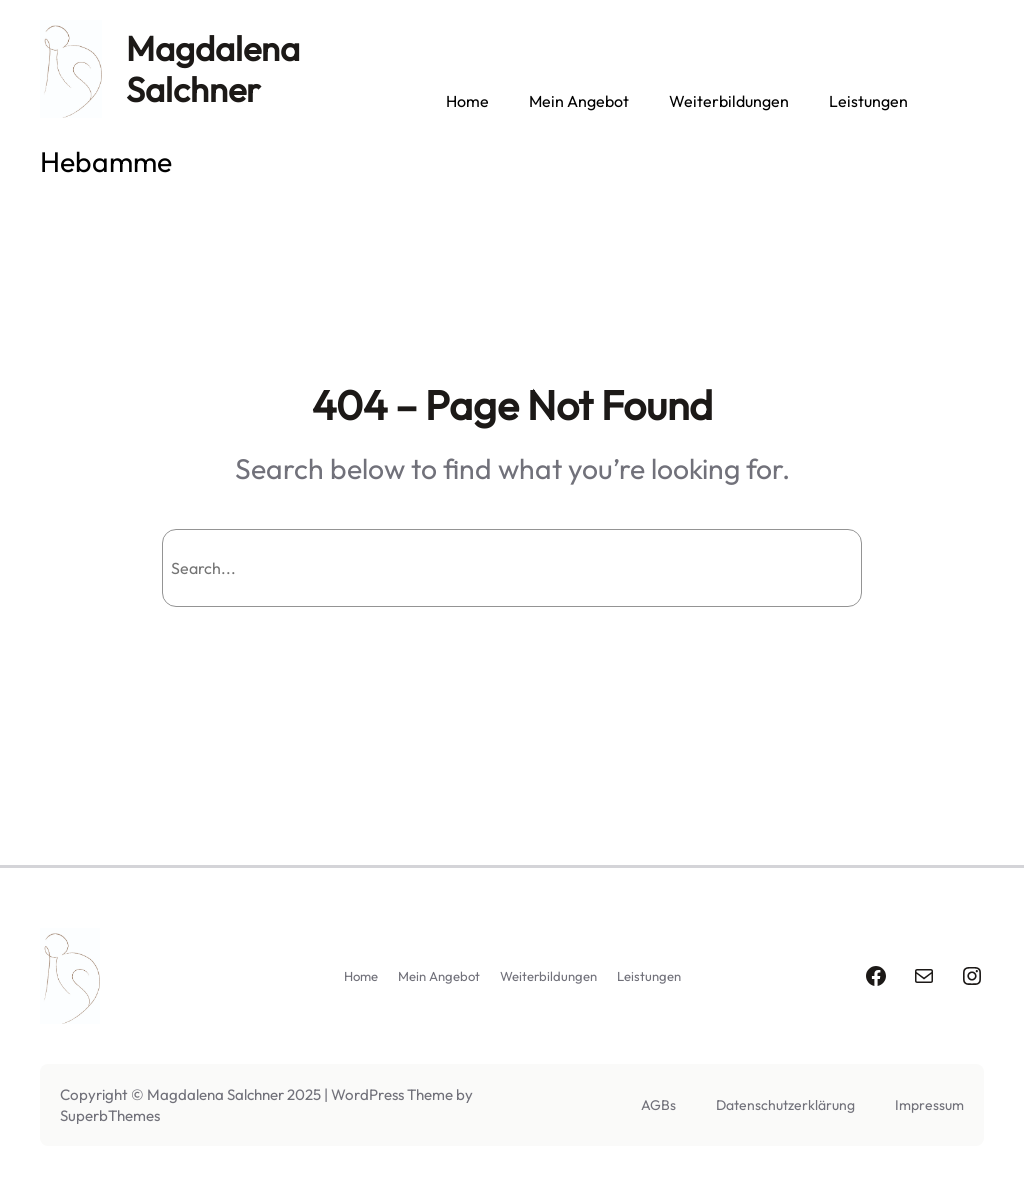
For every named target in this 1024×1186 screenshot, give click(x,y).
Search (809, 568)
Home (467, 101)
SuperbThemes (110, 1115)
